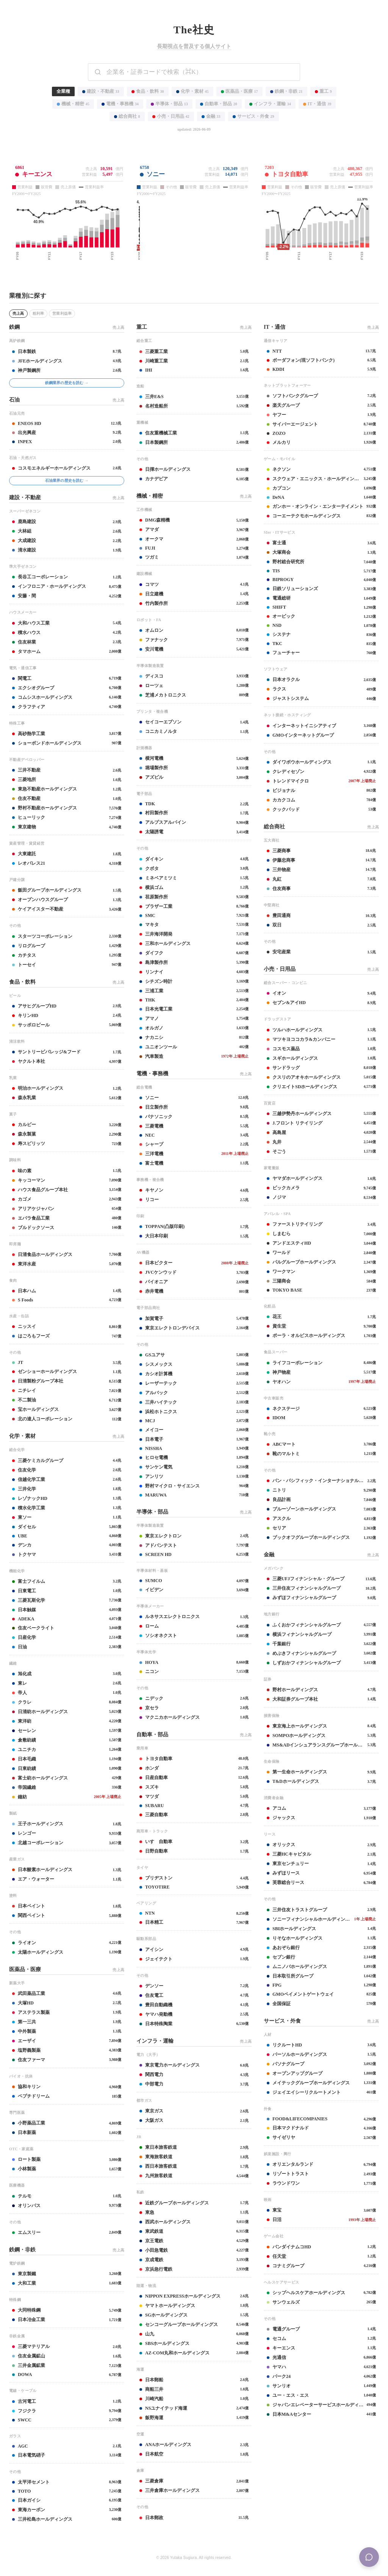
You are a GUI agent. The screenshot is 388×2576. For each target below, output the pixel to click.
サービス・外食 (253, 116)
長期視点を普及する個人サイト (194, 46)
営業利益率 (62, 313)
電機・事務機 (120, 103)
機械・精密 (73, 103)
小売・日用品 (170, 116)
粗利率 (38, 313)
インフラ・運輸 (270, 103)
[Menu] (369, 2557)
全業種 (63, 91)
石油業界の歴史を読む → (67, 480)
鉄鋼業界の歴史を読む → (67, 383)
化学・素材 (192, 91)
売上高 (18, 313)
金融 (211, 116)
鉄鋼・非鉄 (286, 91)
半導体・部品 (169, 103)
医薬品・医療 (239, 91)
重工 (323, 91)
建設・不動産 (100, 91)
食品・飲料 (147, 91)
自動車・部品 (218, 103)
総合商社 (127, 116)
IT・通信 (317, 103)
